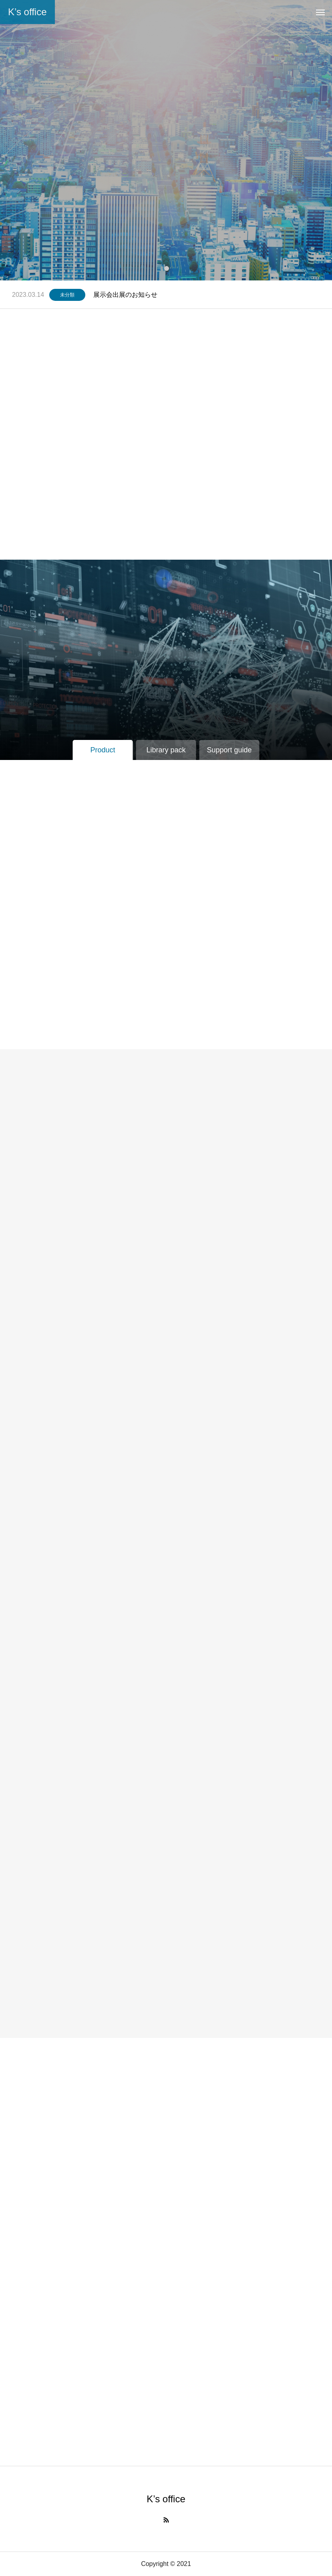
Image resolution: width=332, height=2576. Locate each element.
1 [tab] (167, 268)
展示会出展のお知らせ (125, 294)
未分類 (67, 295)
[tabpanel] (166, 140)
